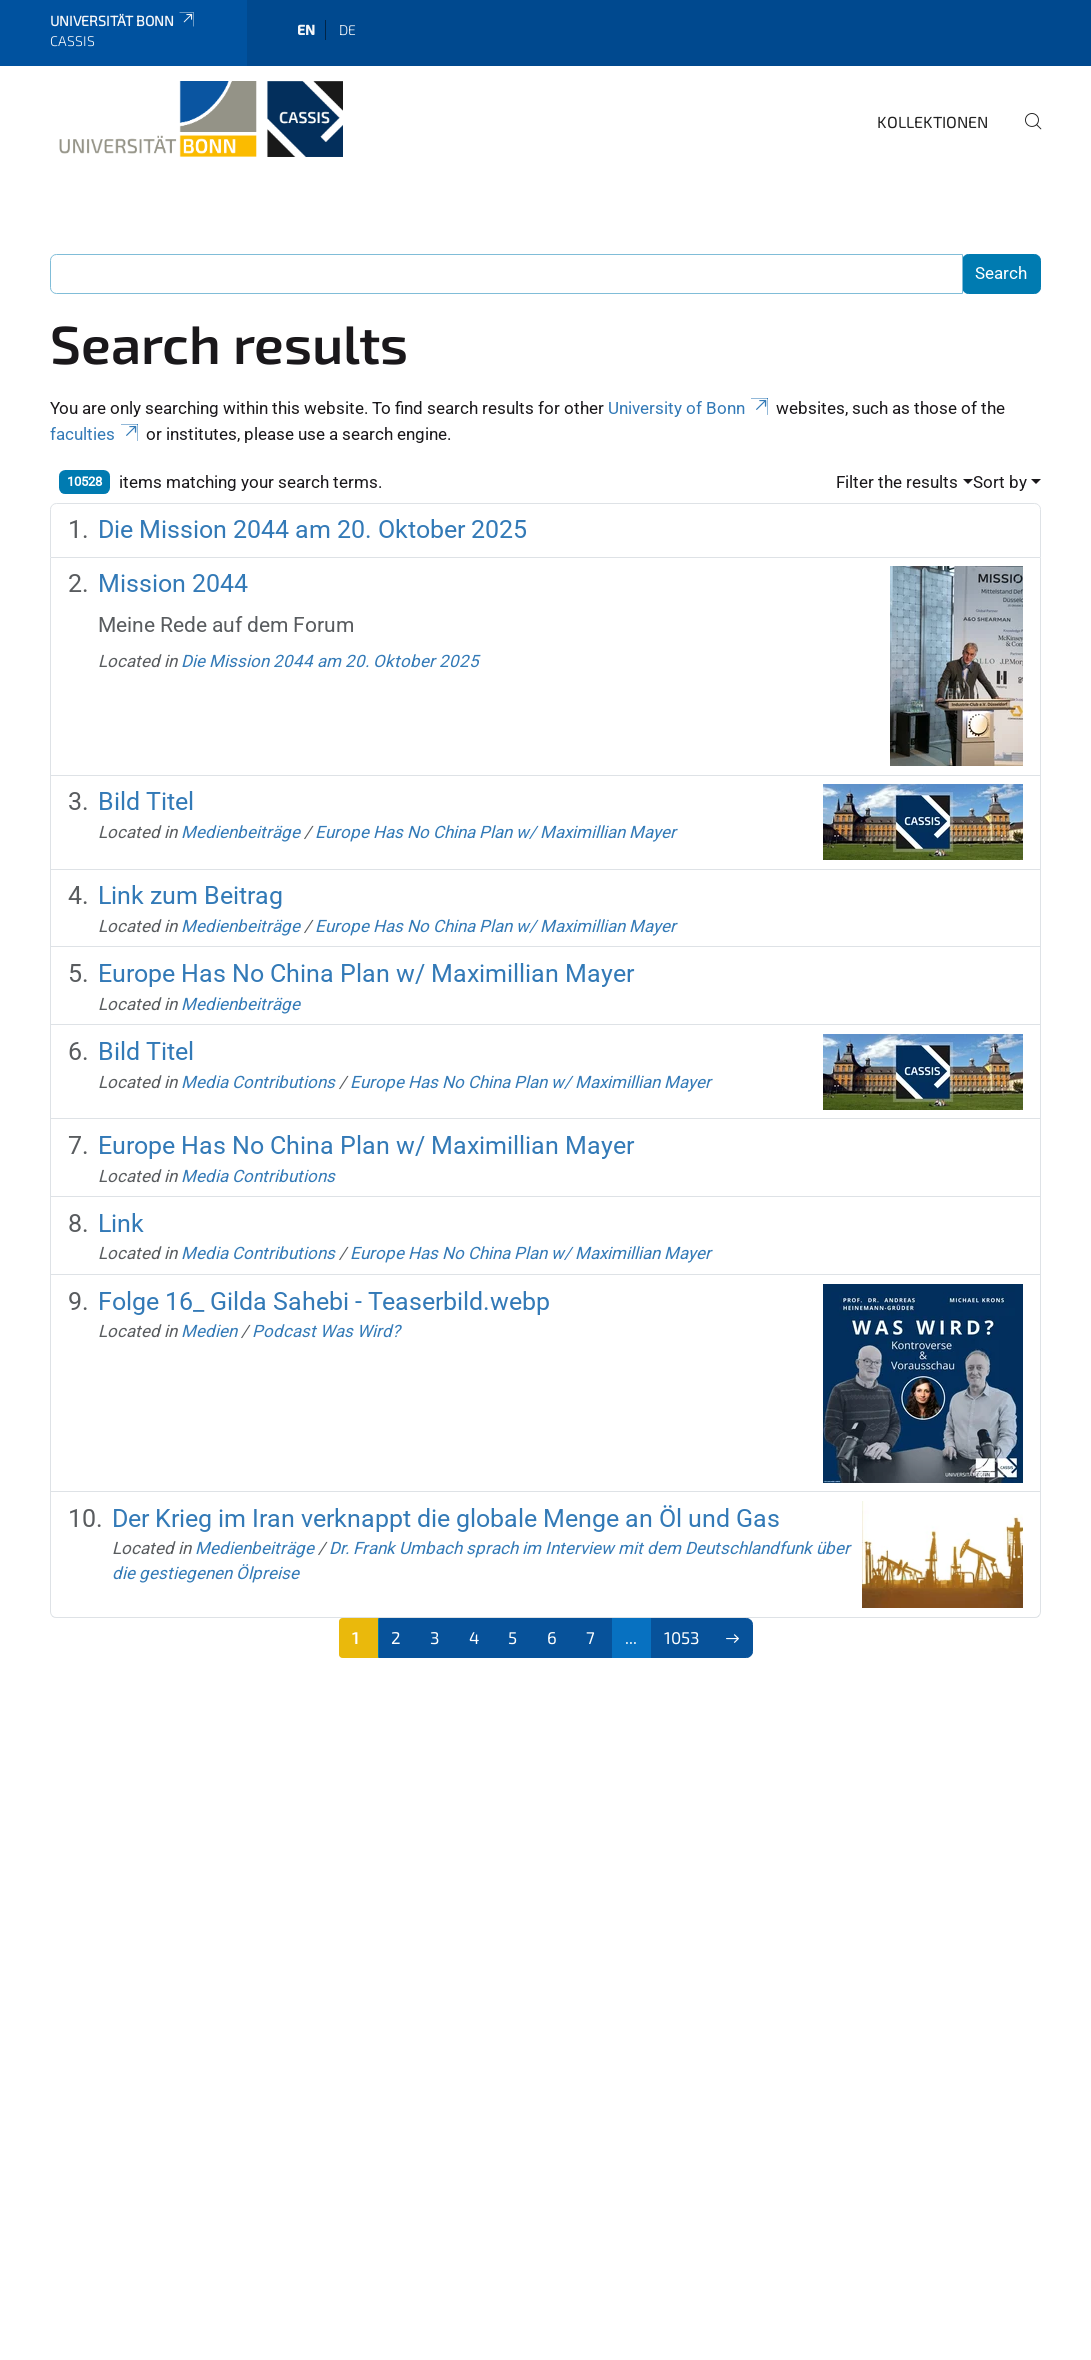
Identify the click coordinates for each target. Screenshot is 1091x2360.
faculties (96, 434)
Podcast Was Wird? (326, 1331)
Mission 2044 (173, 583)
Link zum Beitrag (190, 895)
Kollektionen (932, 121)
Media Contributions (258, 1082)
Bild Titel (146, 801)
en (306, 29)
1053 (681, 1637)
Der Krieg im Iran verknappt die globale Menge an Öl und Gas (446, 1518)
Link (121, 1223)
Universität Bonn (123, 20)
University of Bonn (690, 408)
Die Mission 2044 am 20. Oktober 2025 (312, 529)
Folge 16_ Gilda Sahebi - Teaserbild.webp (324, 1301)
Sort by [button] (1000, 482)
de (347, 29)
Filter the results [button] (897, 482)
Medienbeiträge (240, 832)
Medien (209, 1331)
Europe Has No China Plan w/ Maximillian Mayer (495, 832)
